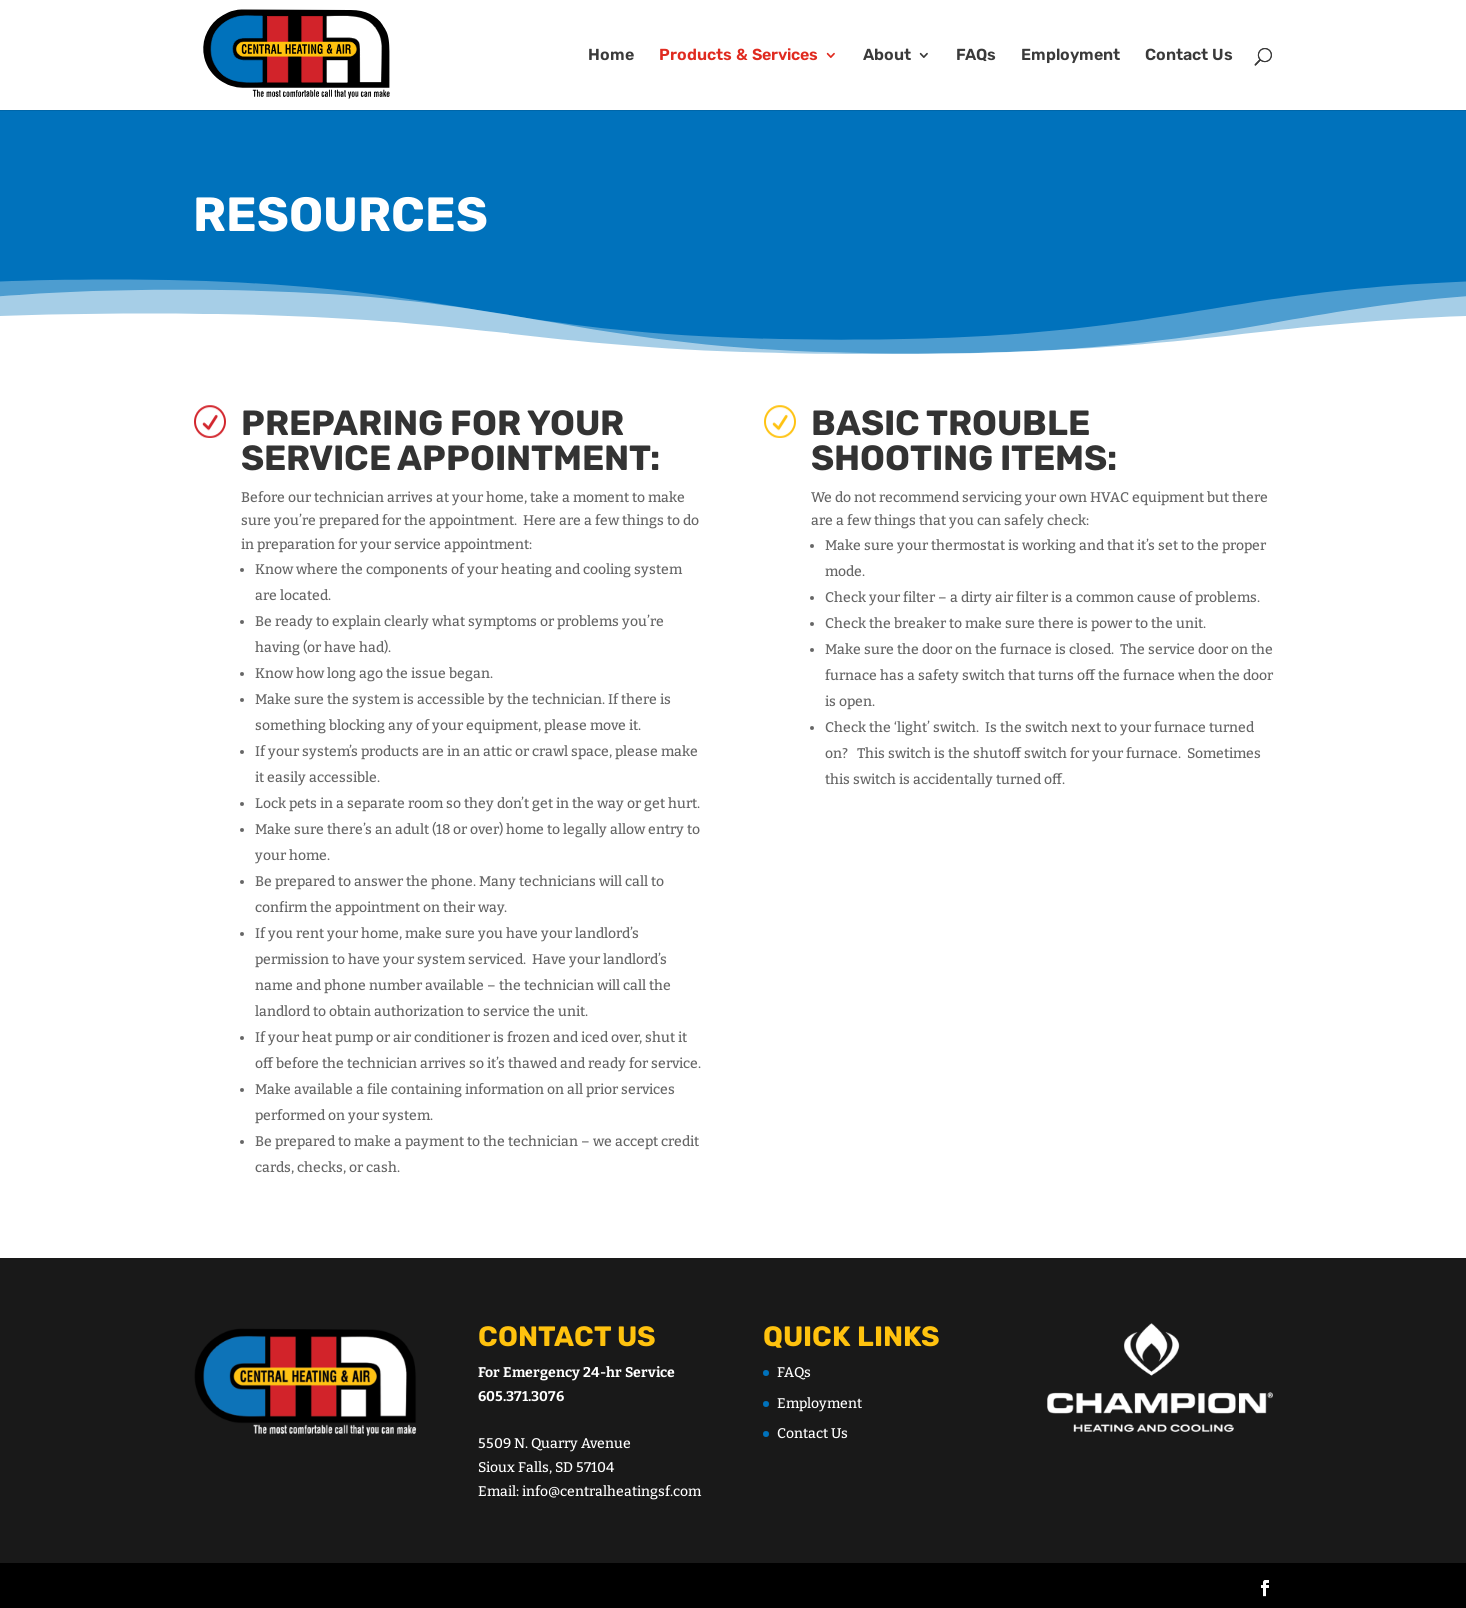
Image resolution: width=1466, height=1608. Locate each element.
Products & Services (738, 56)
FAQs (976, 56)
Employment (1070, 56)
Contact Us (1189, 56)
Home (611, 56)
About (887, 56)
